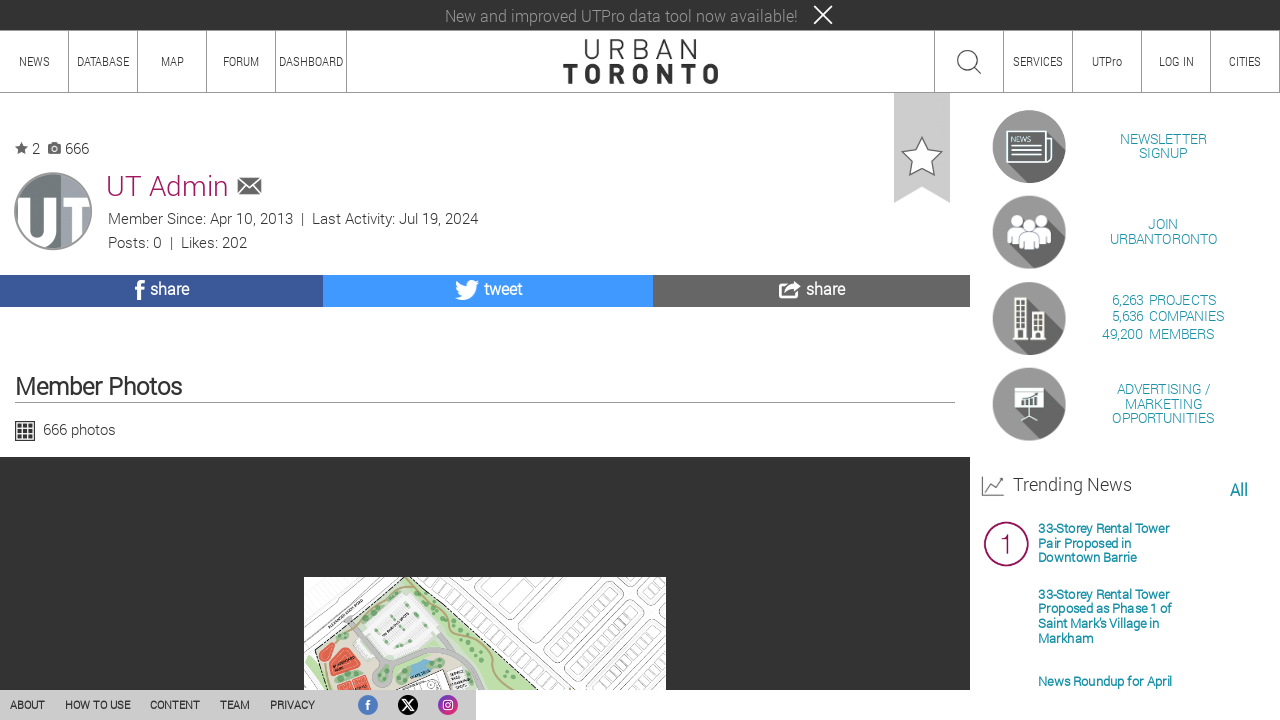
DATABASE (103, 61)
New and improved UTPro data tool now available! (621, 15)
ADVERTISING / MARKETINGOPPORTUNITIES (1163, 634)
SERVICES (1038, 61)
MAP (172, 61)
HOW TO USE (97, 704)
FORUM (241, 61)
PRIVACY (292, 704)
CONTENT (175, 704)
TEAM (235, 704)
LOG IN (1176, 61)
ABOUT (27, 704)
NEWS (34, 61)
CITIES (1245, 61)
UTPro (1107, 61)
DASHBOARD (311, 61)
